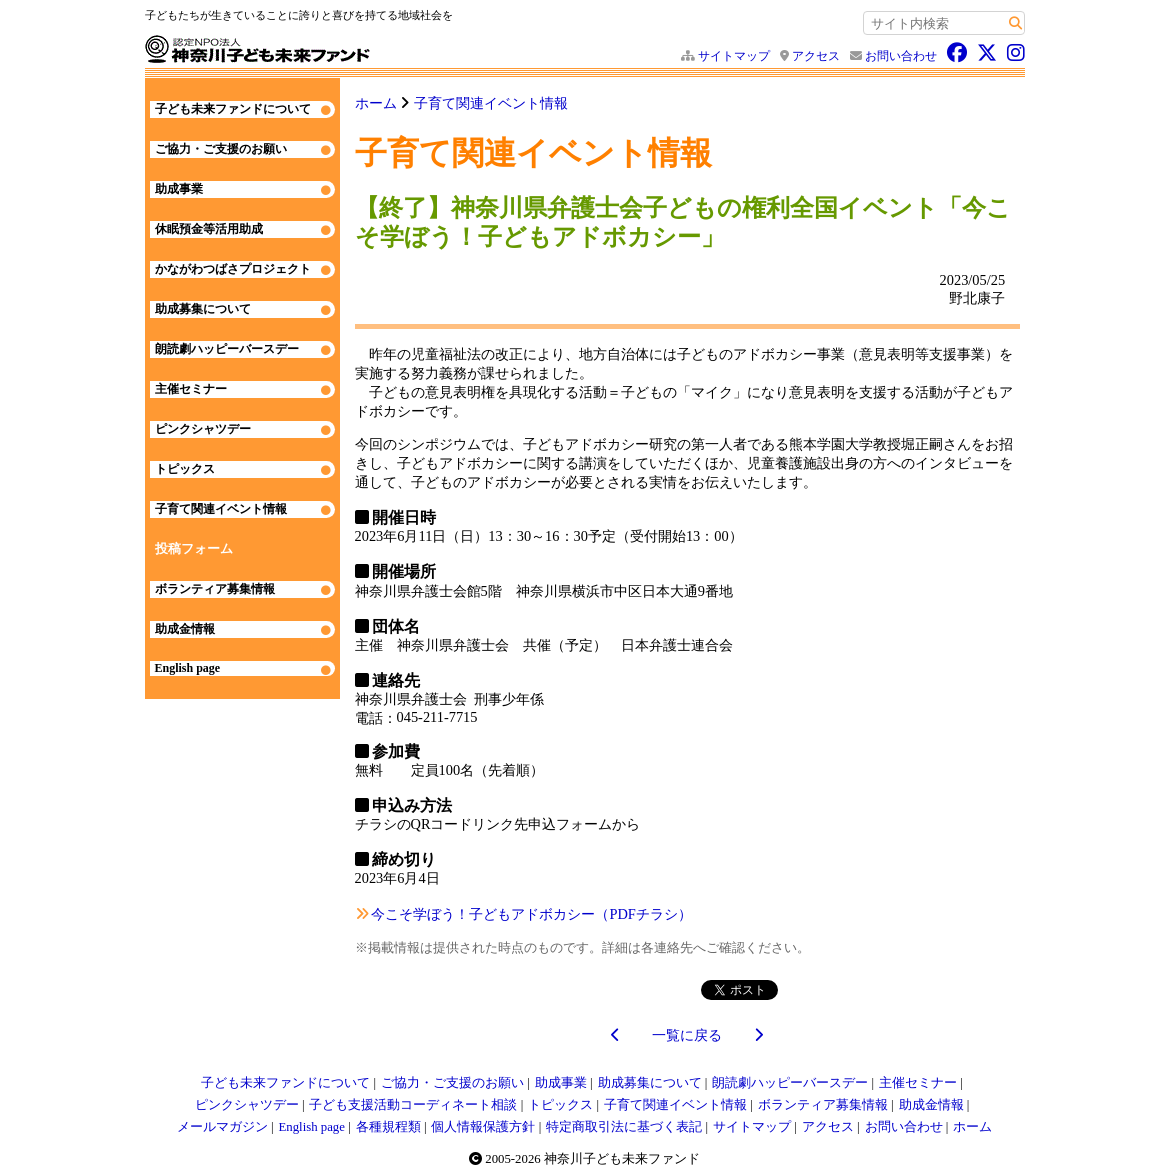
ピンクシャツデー (203, 429)
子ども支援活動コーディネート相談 (413, 1105)
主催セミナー (191, 389)
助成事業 (179, 189)
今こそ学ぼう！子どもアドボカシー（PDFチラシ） (531, 914)
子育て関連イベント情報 (491, 103)
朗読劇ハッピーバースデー (227, 349)
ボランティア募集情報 (215, 589)
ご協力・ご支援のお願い (221, 149)
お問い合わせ (901, 56)
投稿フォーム (194, 549)
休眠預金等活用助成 (209, 229)
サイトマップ (734, 56)
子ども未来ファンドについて (233, 109)
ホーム (376, 103)
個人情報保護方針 (483, 1127)
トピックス (185, 469)
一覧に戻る (687, 1035)
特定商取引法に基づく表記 (624, 1127)
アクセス (816, 56)
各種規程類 (388, 1127)
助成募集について (203, 309)
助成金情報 (185, 629)
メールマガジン (222, 1127)
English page (188, 668)
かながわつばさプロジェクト (233, 269)
